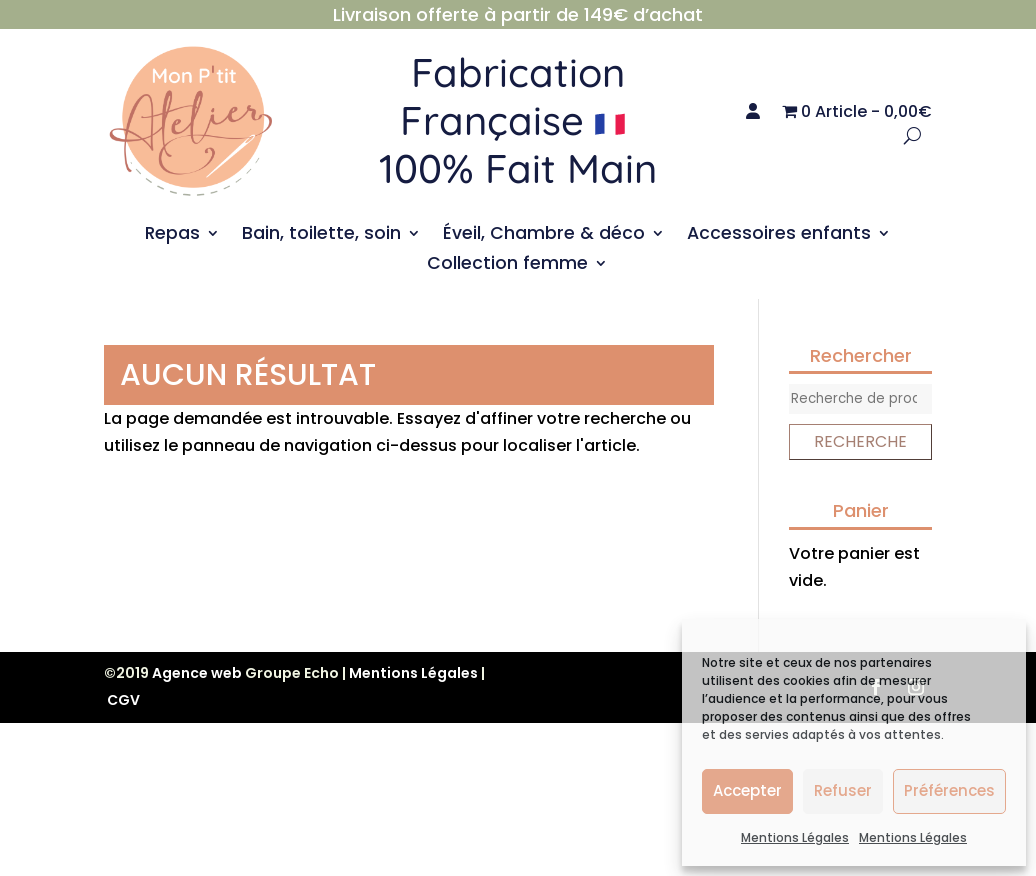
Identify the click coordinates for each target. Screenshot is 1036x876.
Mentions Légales (795, 837)
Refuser (843, 790)
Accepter (747, 790)
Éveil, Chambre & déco (544, 235)
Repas (172, 235)
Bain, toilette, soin (321, 235)
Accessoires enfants (779, 235)
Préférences (949, 790)
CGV (123, 700)
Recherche (860, 441)
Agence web (197, 673)
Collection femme (507, 265)
